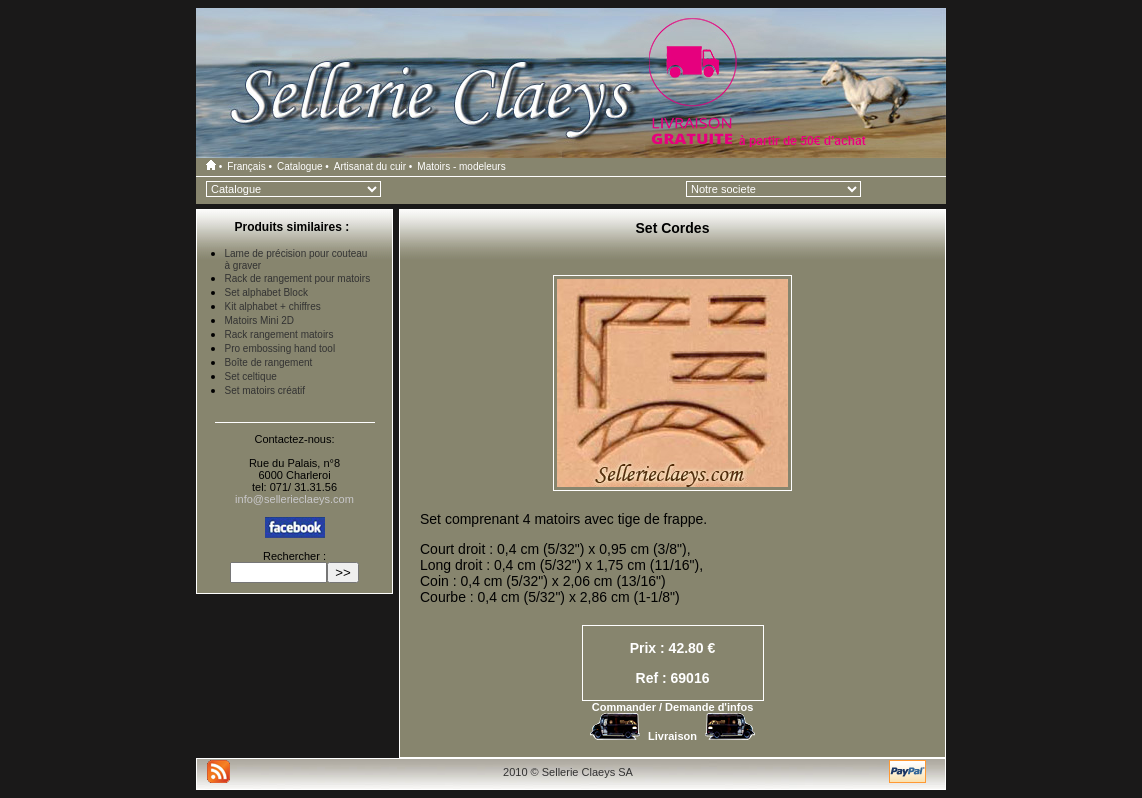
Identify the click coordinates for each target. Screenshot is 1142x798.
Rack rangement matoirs (279, 334)
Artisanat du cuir (370, 166)
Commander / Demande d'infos (673, 707)
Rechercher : (294, 556)
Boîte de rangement (269, 362)
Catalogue (300, 166)
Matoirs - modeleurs (461, 166)
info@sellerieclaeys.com (294, 499)
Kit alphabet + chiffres (273, 306)
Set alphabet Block (266, 292)
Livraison (672, 736)
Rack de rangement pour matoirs (298, 278)
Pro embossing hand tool (280, 348)
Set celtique (251, 376)
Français (246, 166)
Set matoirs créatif (265, 390)
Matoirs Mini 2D (259, 320)
